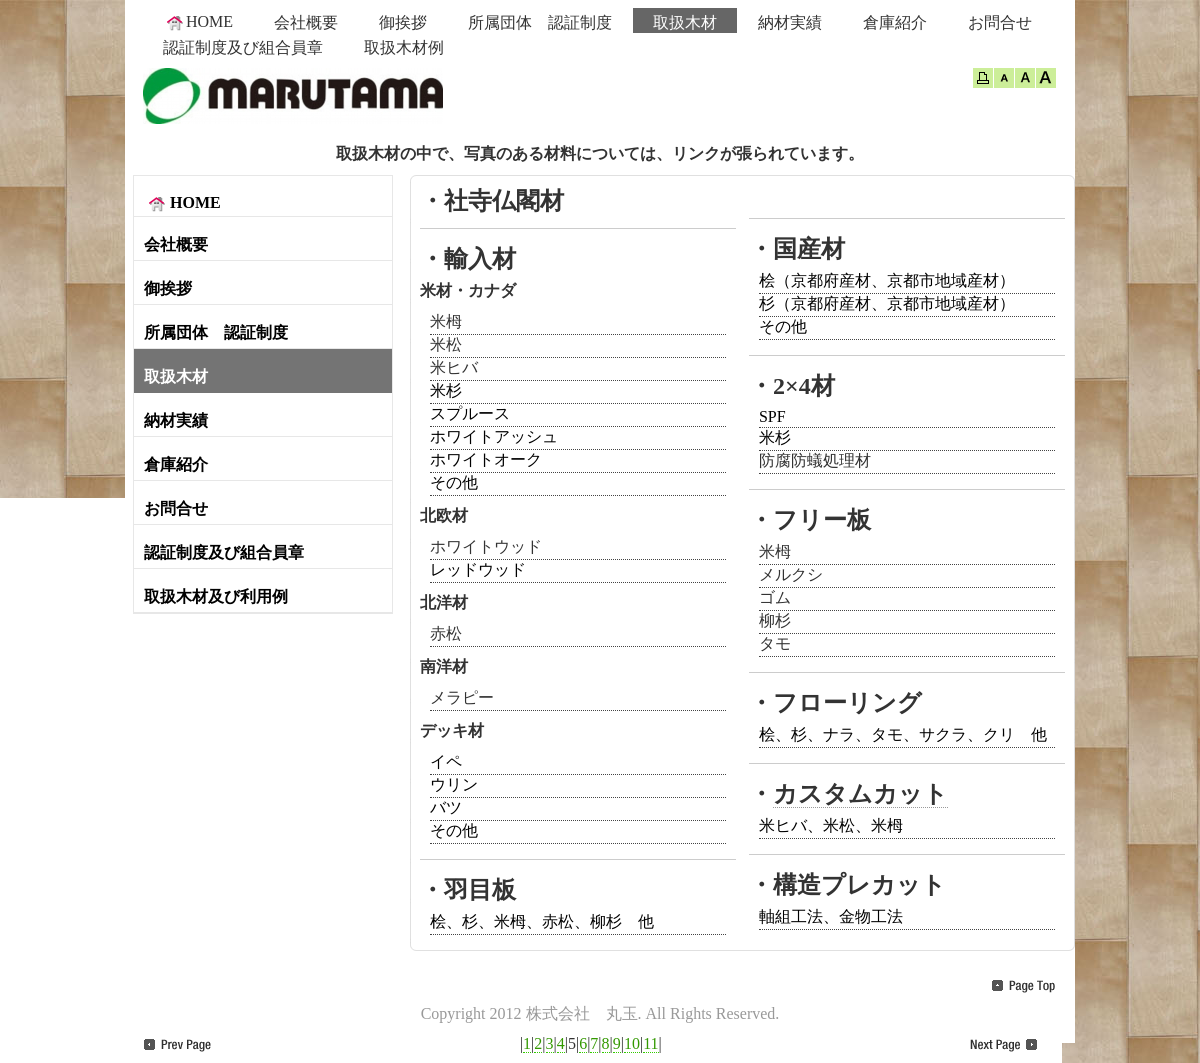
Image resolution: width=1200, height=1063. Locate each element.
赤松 (446, 633)
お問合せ (1000, 22)
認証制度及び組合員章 (243, 47)
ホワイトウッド (486, 546)
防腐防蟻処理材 (815, 460)
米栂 (446, 321)
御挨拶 (403, 22)
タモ (775, 643)
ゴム (775, 597)
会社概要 (306, 22)
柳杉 (775, 620)
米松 (446, 344)
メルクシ (791, 574)
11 (650, 1043)
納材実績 (790, 22)
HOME (198, 22)
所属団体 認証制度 (540, 22)
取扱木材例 (404, 47)
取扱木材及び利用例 (216, 596)
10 (632, 1043)
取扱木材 (685, 22)
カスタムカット (860, 794)
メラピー (462, 697)
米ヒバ (454, 367)
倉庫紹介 (895, 22)
